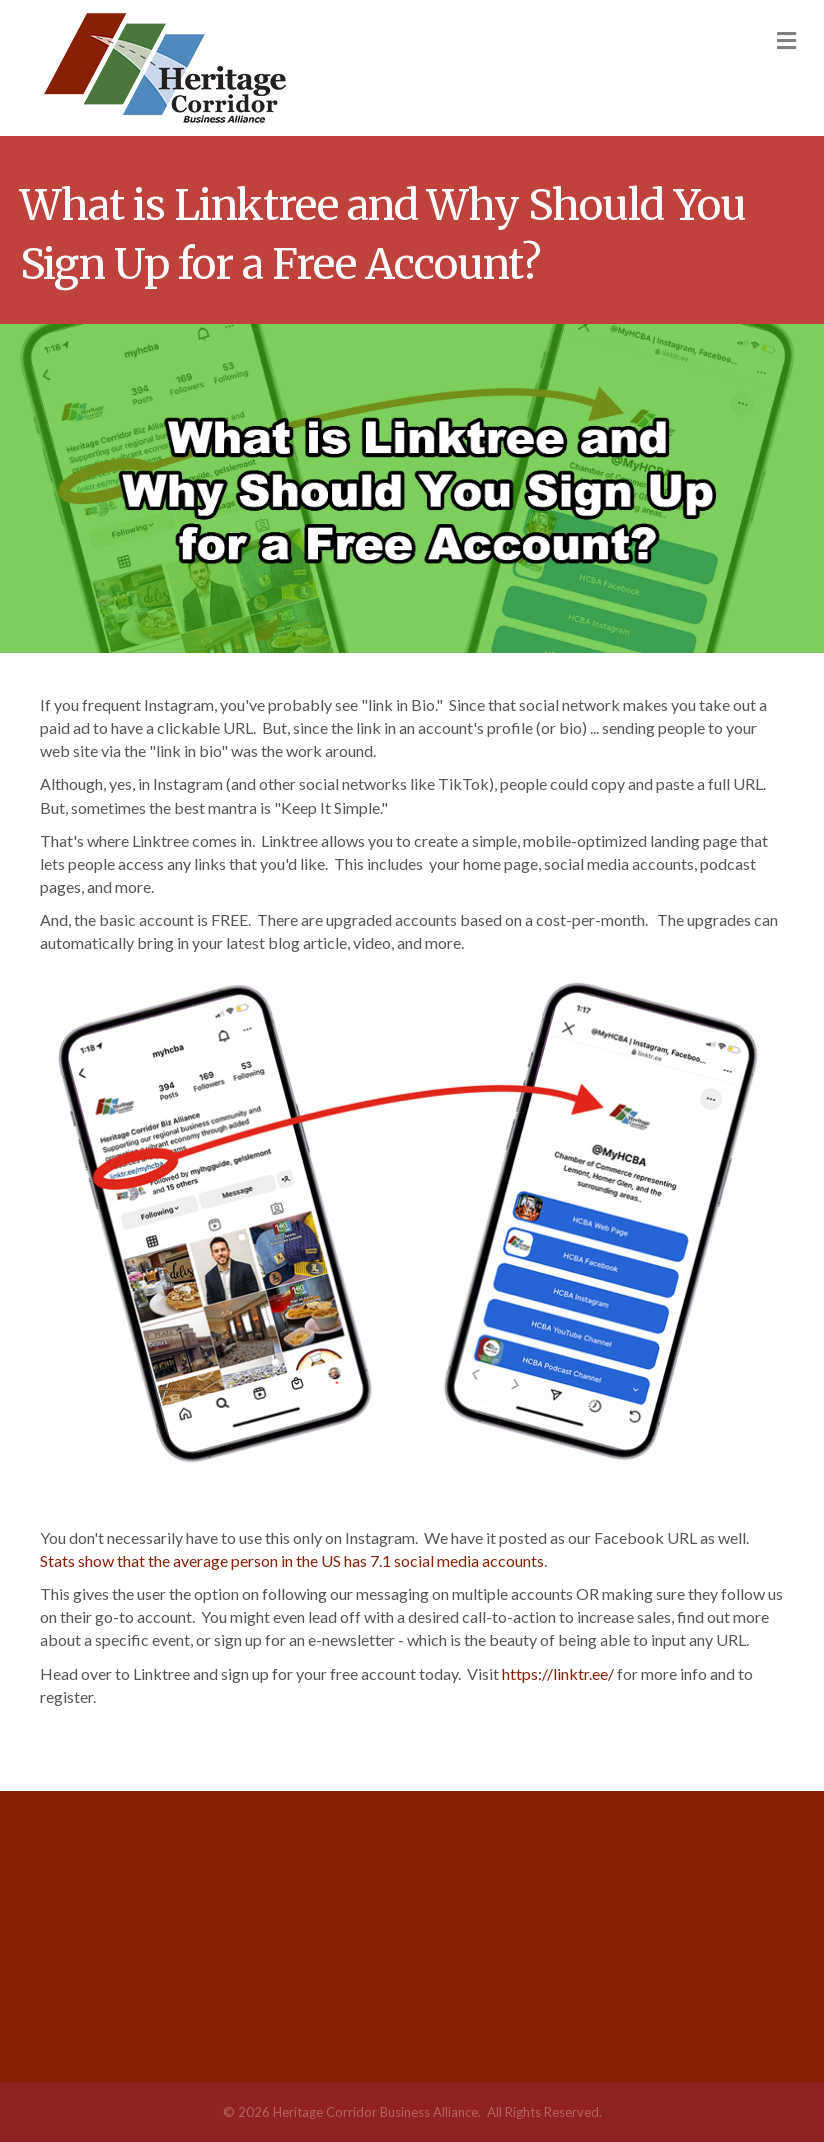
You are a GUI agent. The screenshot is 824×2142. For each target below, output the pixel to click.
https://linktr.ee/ (558, 1673)
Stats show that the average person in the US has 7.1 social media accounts (292, 1560)
